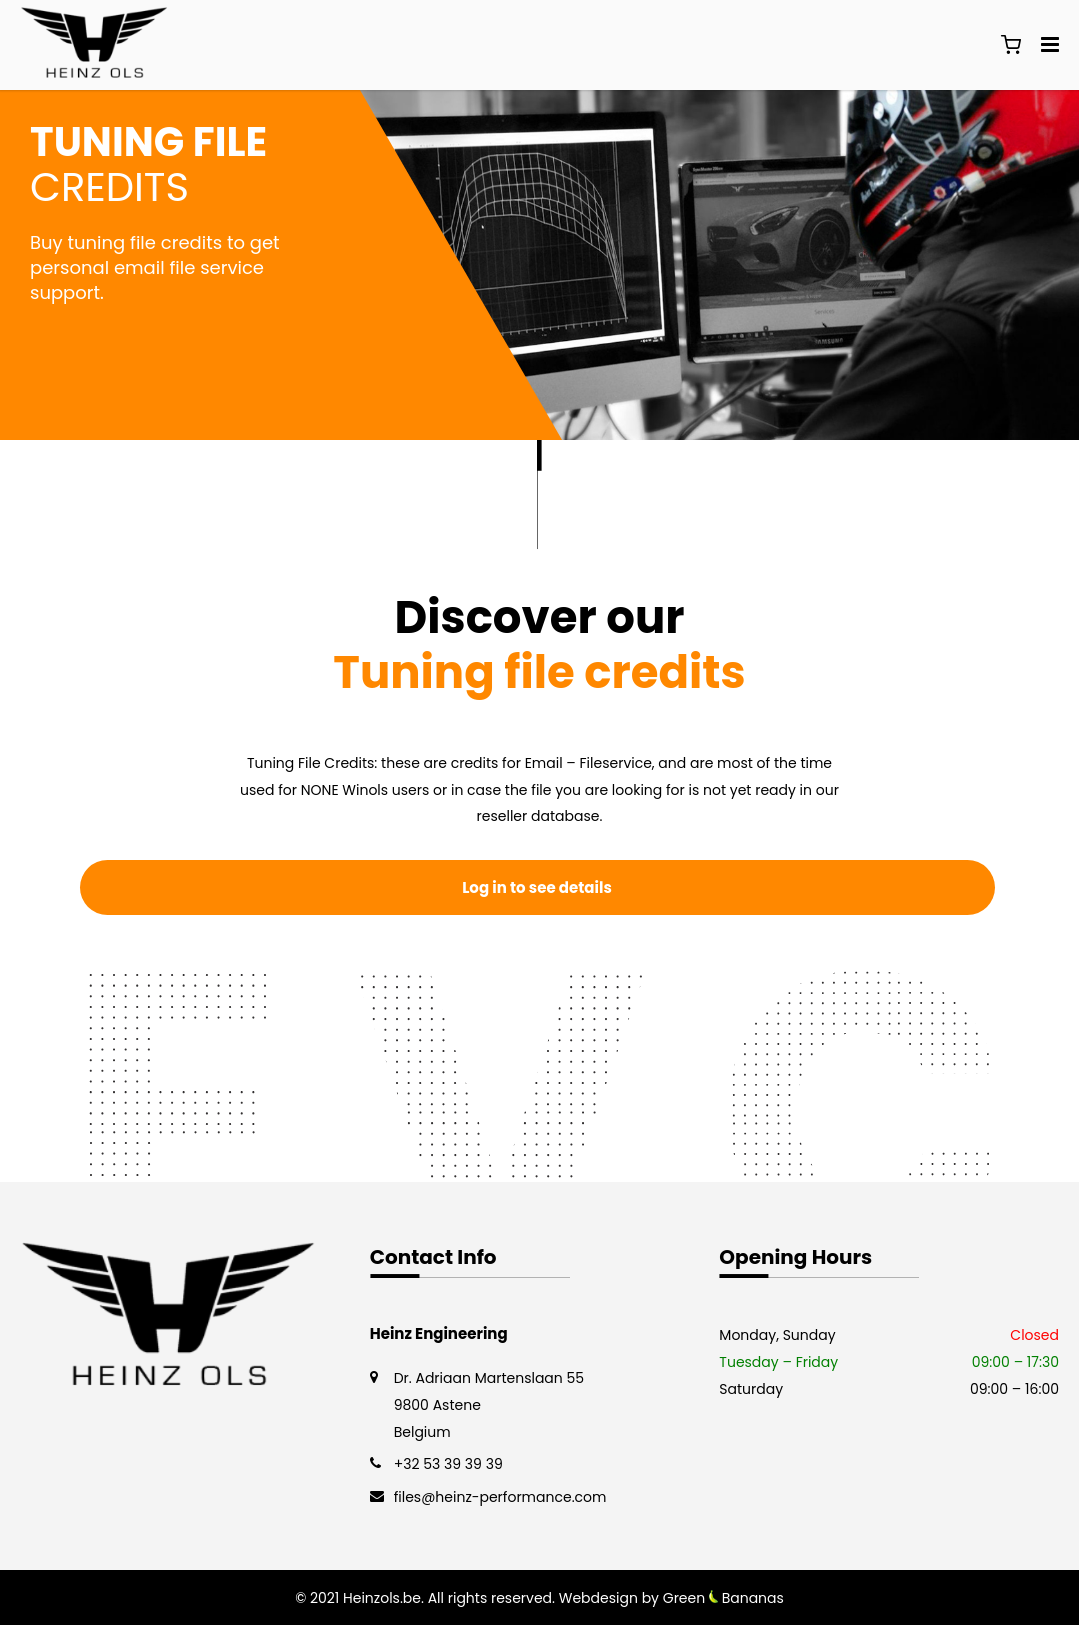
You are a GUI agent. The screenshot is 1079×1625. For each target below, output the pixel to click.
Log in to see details (537, 887)
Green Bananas (723, 1598)
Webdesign (598, 1598)
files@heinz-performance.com (500, 1497)
